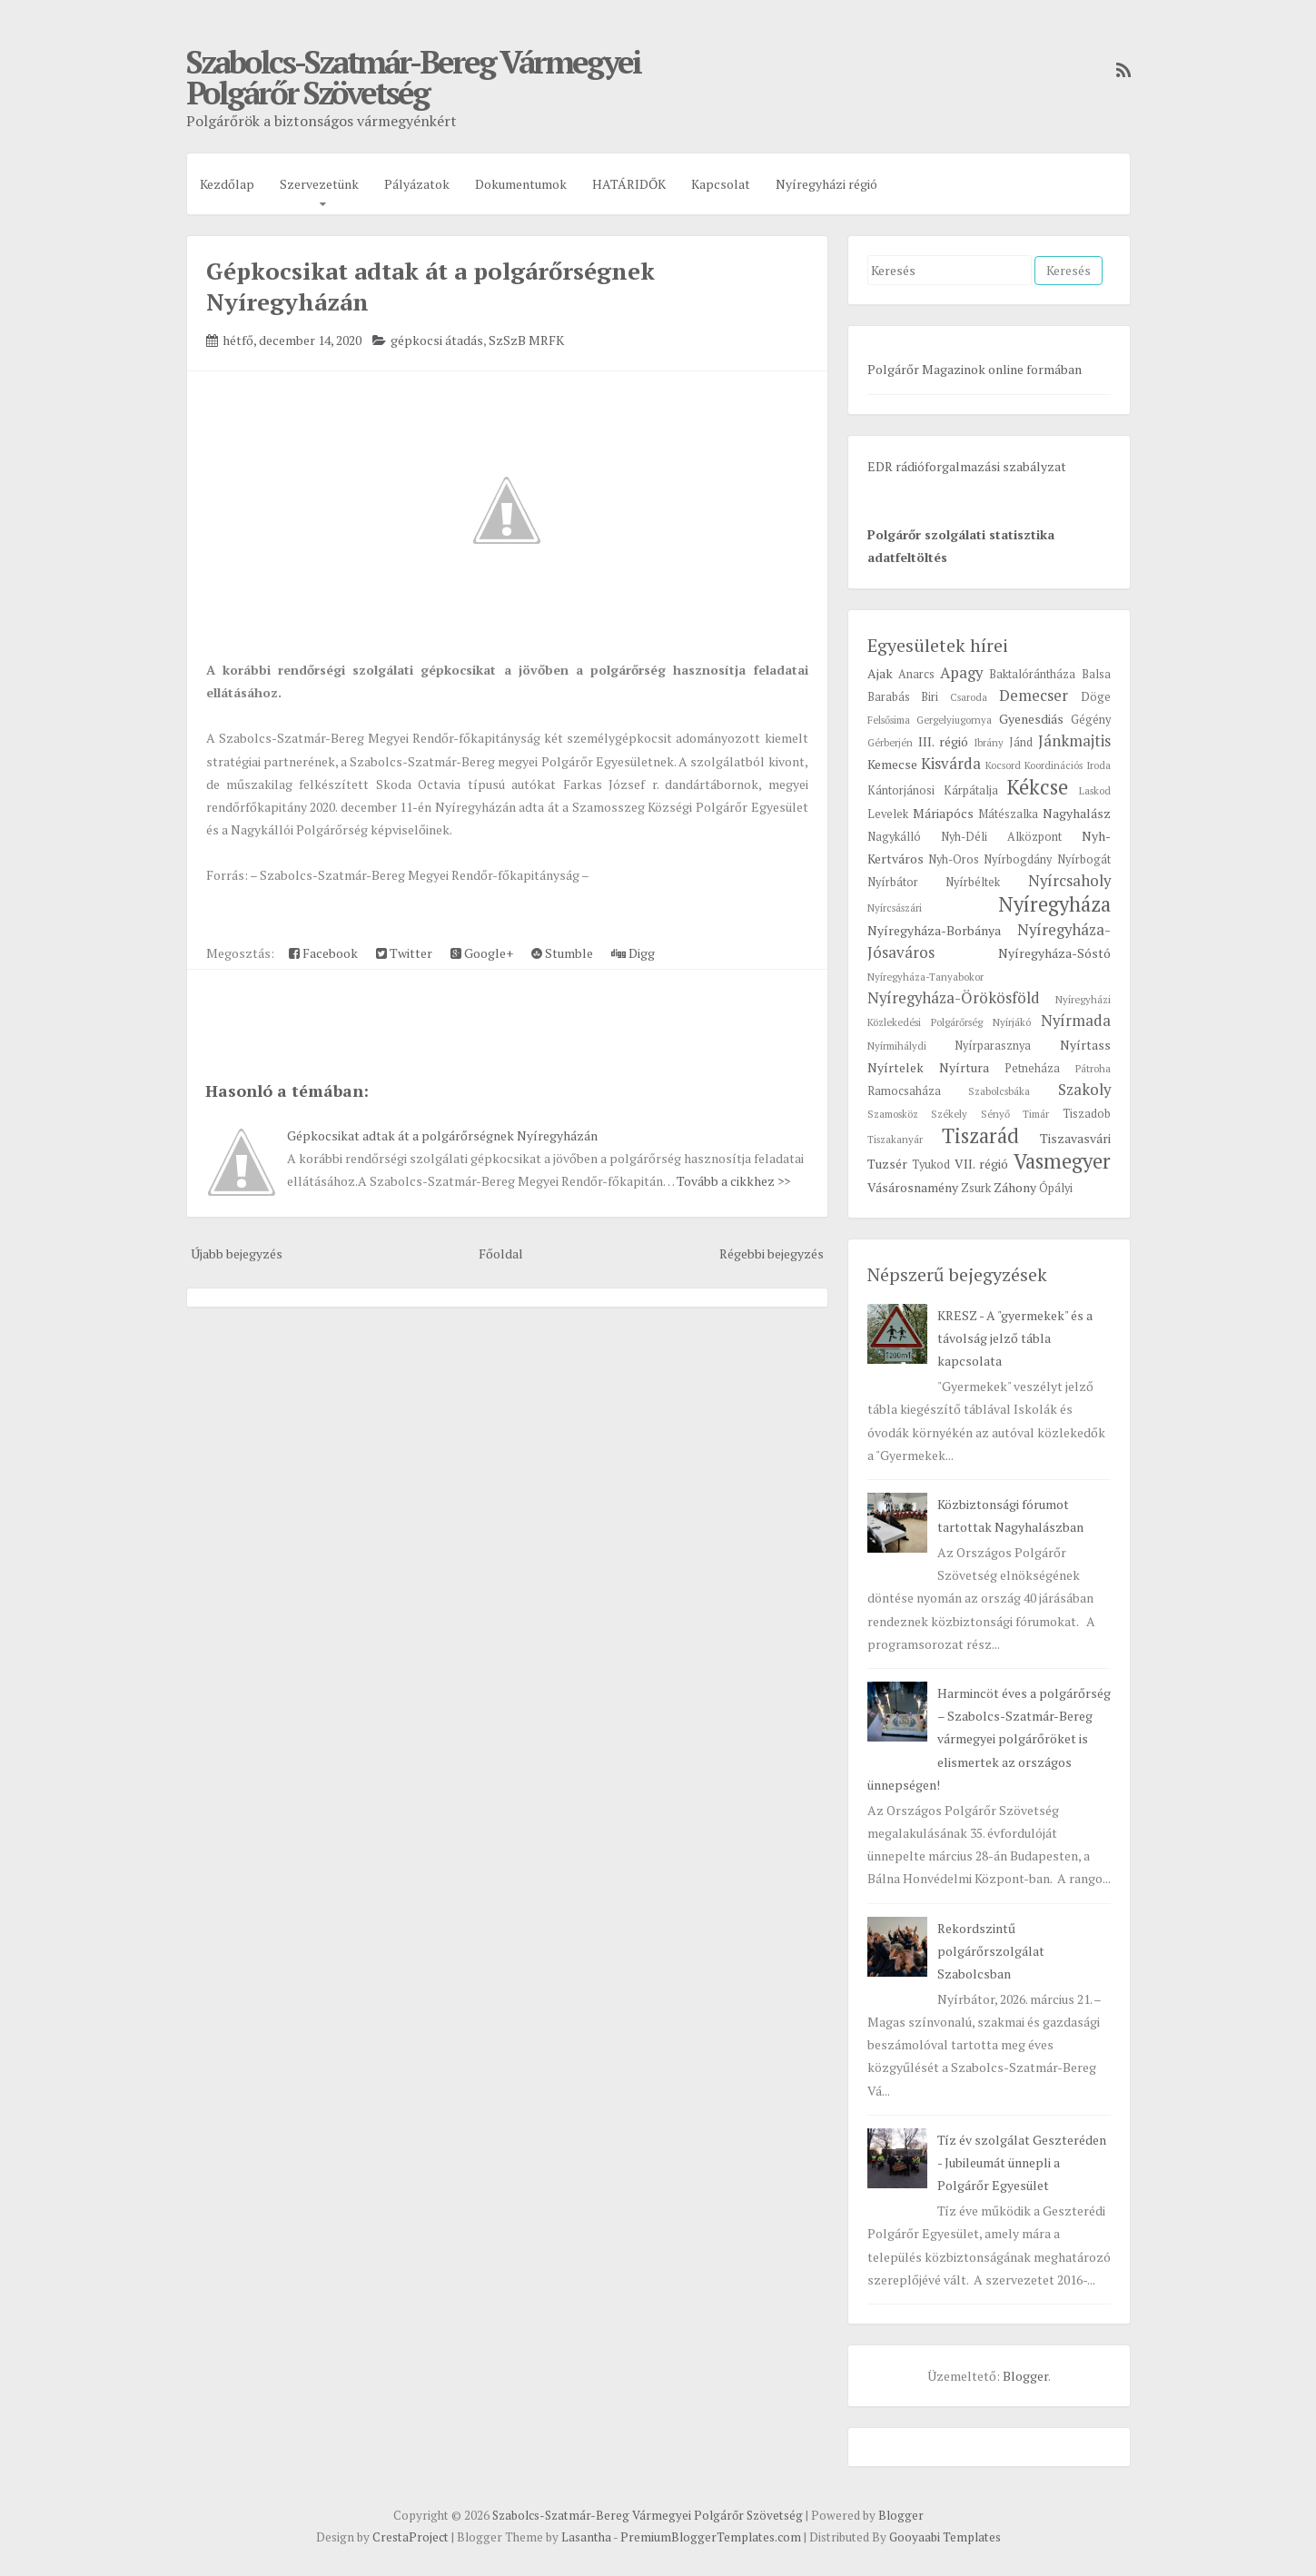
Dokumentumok (521, 183)
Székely (949, 1113)
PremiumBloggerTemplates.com (710, 2537)
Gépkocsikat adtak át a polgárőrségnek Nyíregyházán (442, 1135)
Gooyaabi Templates (945, 2537)
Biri (929, 697)
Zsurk (976, 1188)
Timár (1036, 1113)
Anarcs (916, 674)
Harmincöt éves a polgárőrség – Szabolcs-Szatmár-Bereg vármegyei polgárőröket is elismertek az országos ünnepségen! (989, 1738)
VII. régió (981, 1163)
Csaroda (968, 697)
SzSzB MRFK (526, 340)
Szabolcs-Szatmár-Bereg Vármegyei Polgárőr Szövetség (413, 77)
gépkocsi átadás (437, 340)
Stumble (562, 953)
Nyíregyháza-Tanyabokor (925, 976)
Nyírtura (964, 1067)
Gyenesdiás (1031, 718)
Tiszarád (980, 1135)
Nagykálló (894, 836)
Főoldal (501, 1253)
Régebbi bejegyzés (771, 1253)
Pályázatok (417, 183)
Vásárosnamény (912, 1187)
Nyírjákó (1012, 1022)
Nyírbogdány (1018, 859)
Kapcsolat (720, 183)
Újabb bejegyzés (236, 1253)
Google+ (481, 953)
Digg (633, 953)
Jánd (1021, 742)
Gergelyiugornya (954, 719)
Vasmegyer (1062, 1161)
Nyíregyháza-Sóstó (1054, 953)
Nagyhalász (1077, 813)
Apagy (961, 673)
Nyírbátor (892, 882)
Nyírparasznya (993, 1045)
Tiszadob (1087, 1113)
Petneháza (1032, 1068)
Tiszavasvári (1075, 1138)
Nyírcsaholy (1069, 881)
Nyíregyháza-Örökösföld (953, 998)
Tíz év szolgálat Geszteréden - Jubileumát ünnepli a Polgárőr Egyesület (1021, 2162)
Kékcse (1037, 787)
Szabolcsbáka (999, 1091)
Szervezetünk (319, 183)
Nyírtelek (895, 1067)
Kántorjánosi (901, 790)
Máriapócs (943, 813)
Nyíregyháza (1054, 904)
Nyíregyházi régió (826, 183)
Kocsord (1003, 765)
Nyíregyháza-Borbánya (934, 930)
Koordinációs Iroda (1067, 765)
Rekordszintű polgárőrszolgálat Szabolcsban (990, 1951)
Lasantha (586, 2537)
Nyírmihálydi (896, 1045)
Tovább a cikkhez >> (733, 1180)
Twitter (404, 953)
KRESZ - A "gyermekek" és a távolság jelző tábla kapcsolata (1015, 1338)
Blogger (1025, 2375)
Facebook (323, 953)
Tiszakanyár (895, 1139)
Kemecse (892, 764)
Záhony (1015, 1187)
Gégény (1091, 719)
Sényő (995, 1113)
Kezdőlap (227, 183)
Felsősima (888, 719)
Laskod (1095, 790)
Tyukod (931, 1164)
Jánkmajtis (1074, 741)
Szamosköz (892, 1113)
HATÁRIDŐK (629, 183)
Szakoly (1084, 1090)
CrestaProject (410, 2537)
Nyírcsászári (894, 907)
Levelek (887, 814)
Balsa (1096, 674)
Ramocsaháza (904, 1091)
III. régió (943, 741)
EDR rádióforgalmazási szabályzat (966, 466)
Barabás (888, 697)
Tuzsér (887, 1163)
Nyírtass (1085, 1044)
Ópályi (1056, 1188)
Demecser (1033, 696)
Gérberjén (890, 742)
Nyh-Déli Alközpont (1001, 836)
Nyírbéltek (972, 882)
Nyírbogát (1084, 859)
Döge (1096, 697)
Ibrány (989, 742)
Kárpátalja (971, 790)
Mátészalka (1008, 814)
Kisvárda (951, 764)
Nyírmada (1076, 1021)
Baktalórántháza (1032, 674)
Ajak (880, 673)
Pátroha (1093, 1068)
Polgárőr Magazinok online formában (974, 369)
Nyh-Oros (953, 859)
